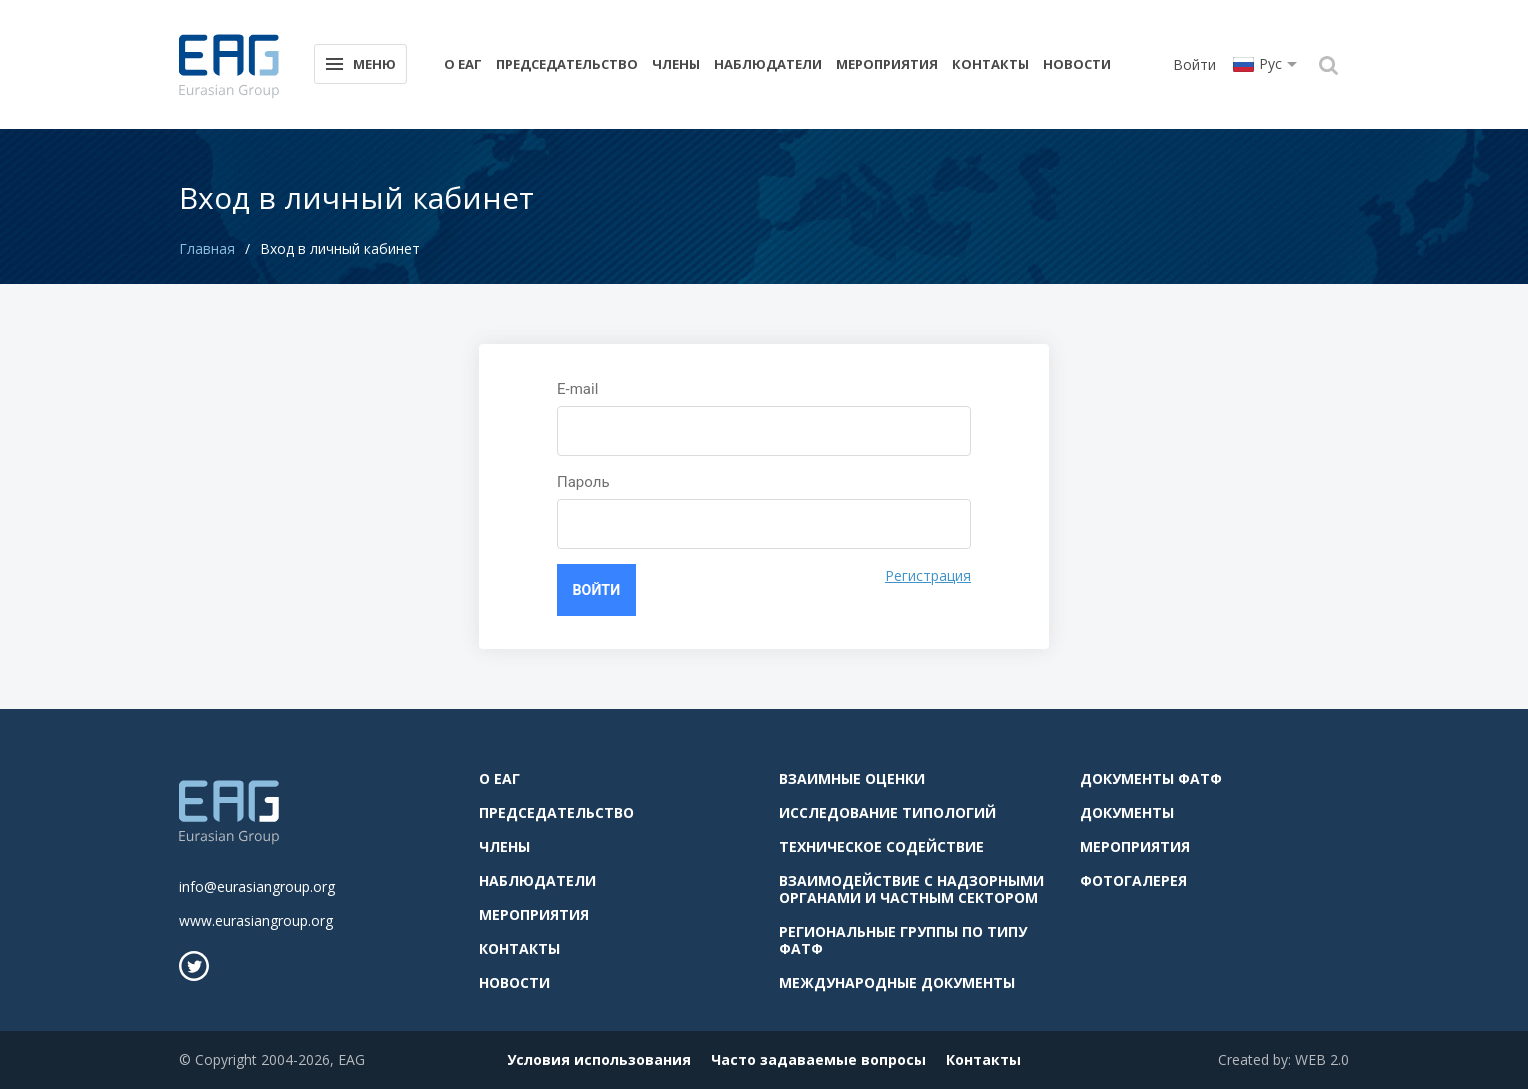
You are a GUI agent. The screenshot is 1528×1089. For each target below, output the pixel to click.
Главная (207, 248)
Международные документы (897, 980)
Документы (1127, 810)
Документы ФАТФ (1151, 776)
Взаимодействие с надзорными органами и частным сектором (911, 887)
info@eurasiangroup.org (257, 884)
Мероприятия (887, 64)
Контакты (990, 64)
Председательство (567, 64)
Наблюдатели (768, 64)
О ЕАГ (463, 64)
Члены (676, 64)
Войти (1194, 64)
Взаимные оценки (852, 776)
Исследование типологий (887, 810)
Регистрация (928, 575)
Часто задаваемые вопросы (818, 1057)
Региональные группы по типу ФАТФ (903, 938)
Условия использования (599, 1057)
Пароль (583, 482)
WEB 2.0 (1322, 1057)
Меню (359, 62)
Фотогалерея (1133, 878)
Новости (1077, 64)
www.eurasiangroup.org (256, 918)
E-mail (577, 389)
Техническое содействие (881, 844)
